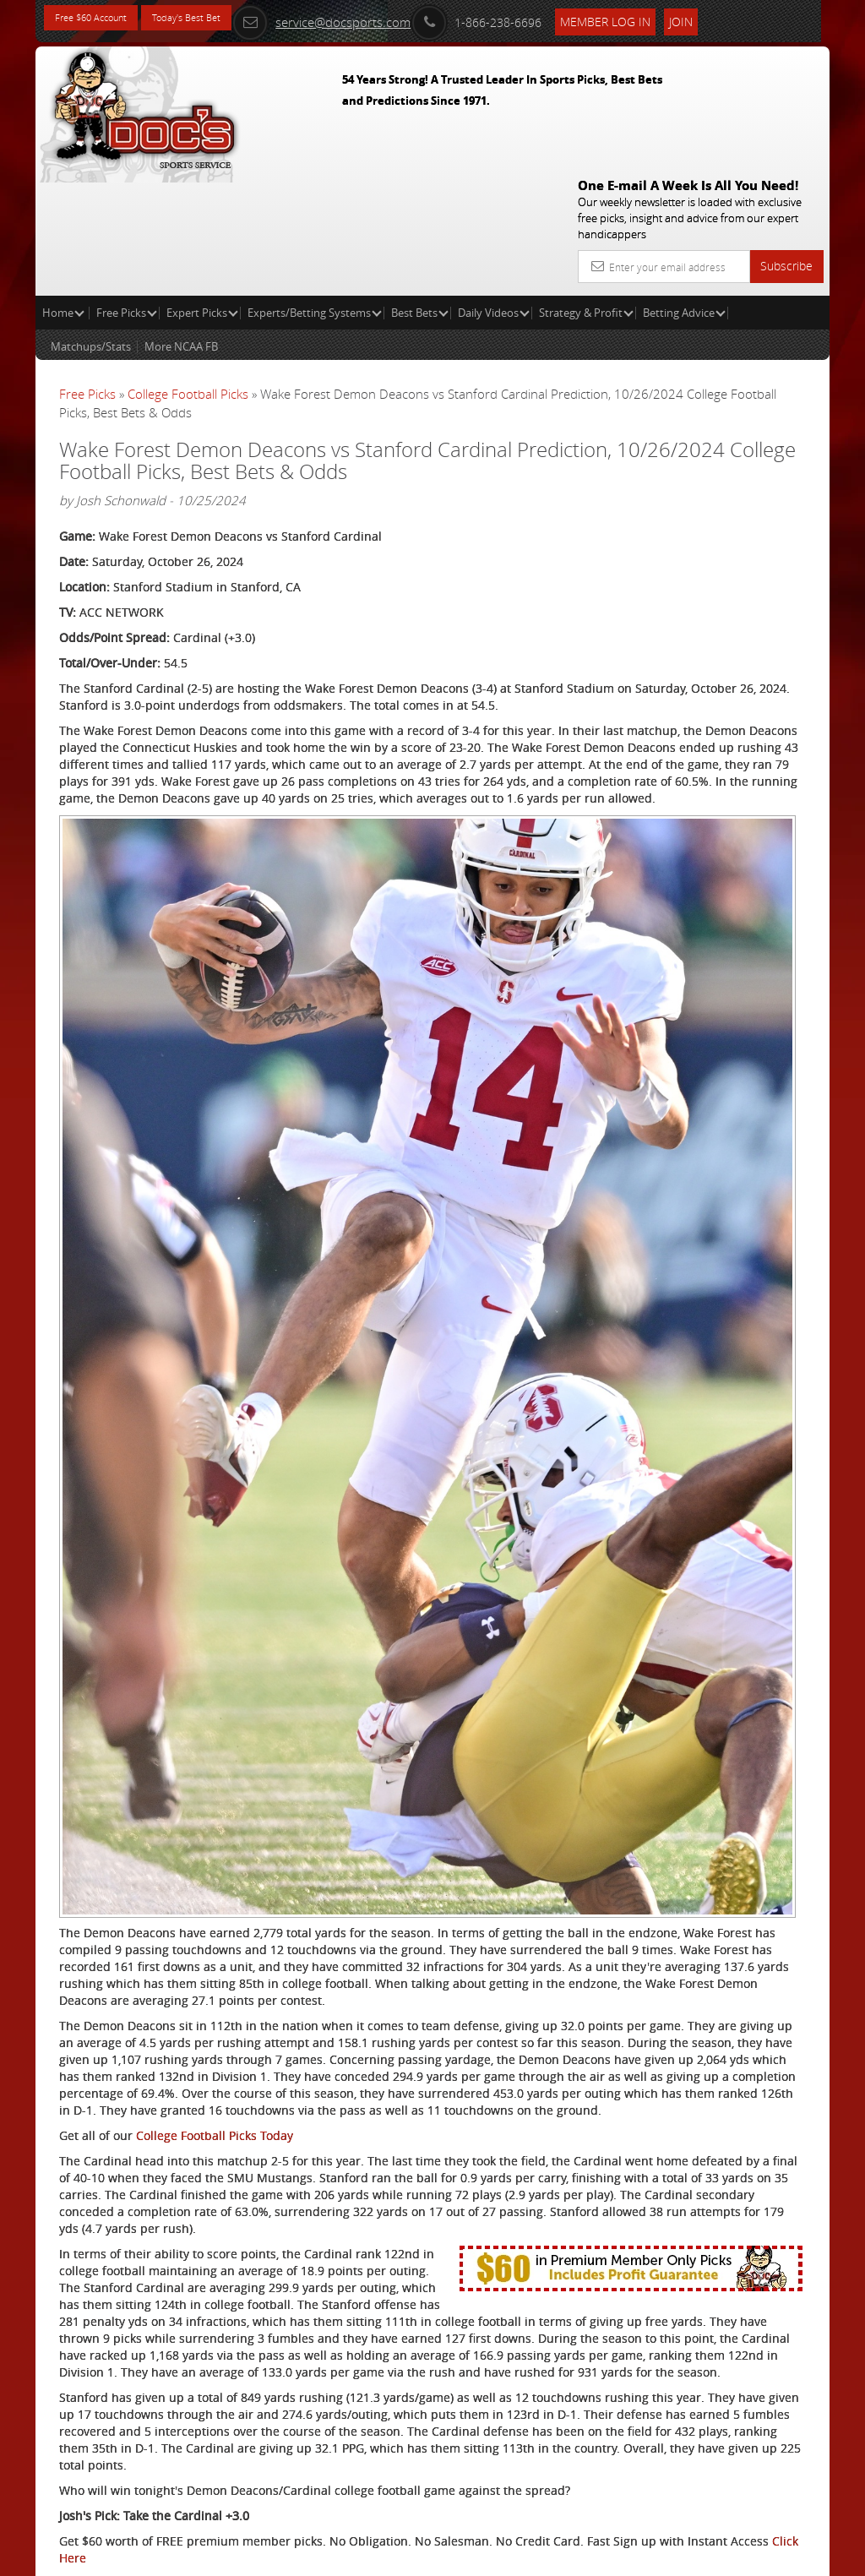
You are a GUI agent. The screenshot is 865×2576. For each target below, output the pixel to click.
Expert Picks (202, 191)
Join (736, 18)
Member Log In (660, 18)
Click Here (344, 2387)
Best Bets (420, 191)
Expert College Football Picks (257, 2438)
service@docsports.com (375, 18)
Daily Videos (494, 191)
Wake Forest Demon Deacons (141, 2497)
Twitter (190, 2480)
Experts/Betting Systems (315, 191)
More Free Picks (753, 314)
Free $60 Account (102, 19)
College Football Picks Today (214, 1796)
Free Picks (126, 191)
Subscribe (786, 144)
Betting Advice (684, 191)
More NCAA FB (181, 224)
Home (63, 191)
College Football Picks (188, 272)
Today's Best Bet (218, 19)
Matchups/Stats (91, 224)
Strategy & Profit (586, 191)
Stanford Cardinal (109, 2480)
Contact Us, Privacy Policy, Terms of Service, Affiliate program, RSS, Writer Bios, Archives (533, 2556)
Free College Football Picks (251, 2412)
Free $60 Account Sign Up (697, 627)
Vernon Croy (715, 468)
